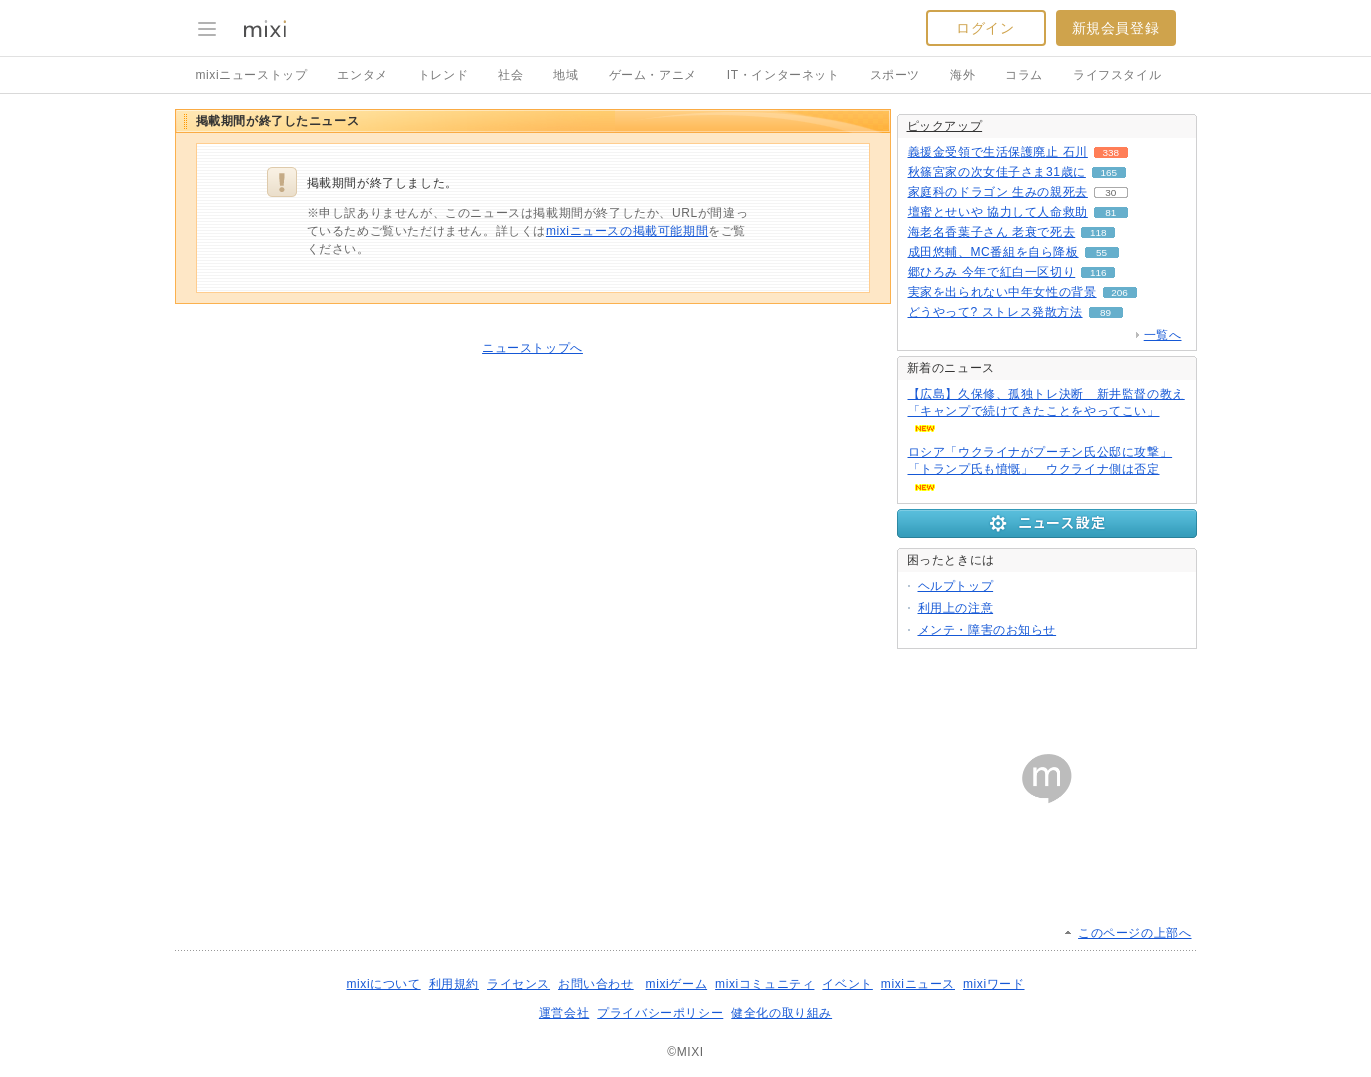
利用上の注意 (956, 608)
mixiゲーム (677, 984)
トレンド (443, 75)
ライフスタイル (1117, 75)
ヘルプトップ (956, 586)
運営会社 (564, 1013)
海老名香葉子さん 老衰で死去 (992, 232)
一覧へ (1163, 335)
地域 (565, 75)
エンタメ (362, 75)
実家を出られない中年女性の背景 (1002, 292)
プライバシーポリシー (660, 1013)
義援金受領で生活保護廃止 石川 (998, 152)
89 (1105, 312)
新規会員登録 (1116, 28)
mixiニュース (918, 984)
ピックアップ (945, 126)
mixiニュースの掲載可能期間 (627, 231)
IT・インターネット (783, 75)
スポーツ (895, 75)
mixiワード (994, 984)
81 (1110, 212)
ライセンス (518, 984)
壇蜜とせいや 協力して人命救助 (998, 212)
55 (1101, 252)
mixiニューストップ (252, 75)
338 (1111, 152)
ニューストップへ (532, 348)
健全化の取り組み (781, 1013)
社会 (510, 75)
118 (1098, 232)
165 (1109, 172)
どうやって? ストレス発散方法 (995, 312)
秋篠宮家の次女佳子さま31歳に (997, 172)
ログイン (985, 28)
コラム (1024, 75)
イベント (847, 984)
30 (1110, 192)
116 (1098, 272)
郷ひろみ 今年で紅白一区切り (992, 272)
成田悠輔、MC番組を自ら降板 (993, 252)
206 (1119, 292)
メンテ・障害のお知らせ (987, 630)
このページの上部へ (1134, 933)
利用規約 (454, 984)
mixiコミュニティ (764, 984)
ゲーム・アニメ (653, 75)
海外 (962, 75)
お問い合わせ (596, 984)
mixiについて (383, 984)
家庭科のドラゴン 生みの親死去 (998, 192)
